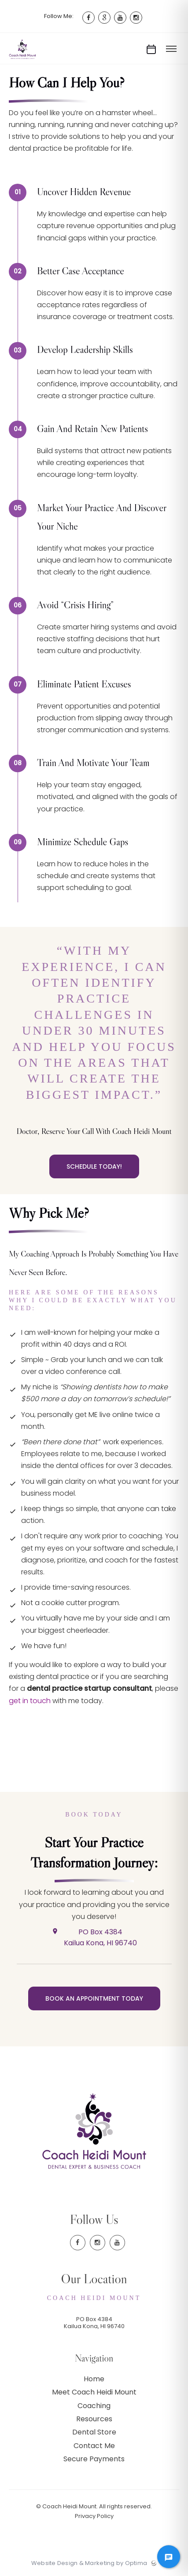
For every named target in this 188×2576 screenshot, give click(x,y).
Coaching (94, 2406)
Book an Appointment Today (94, 1998)
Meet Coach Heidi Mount (94, 2392)
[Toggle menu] (171, 49)
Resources (94, 2419)
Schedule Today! (94, 1166)
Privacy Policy (94, 2516)
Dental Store (94, 2432)
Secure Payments (94, 2459)
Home (94, 2379)
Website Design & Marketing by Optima (89, 2563)
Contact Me (94, 2446)
